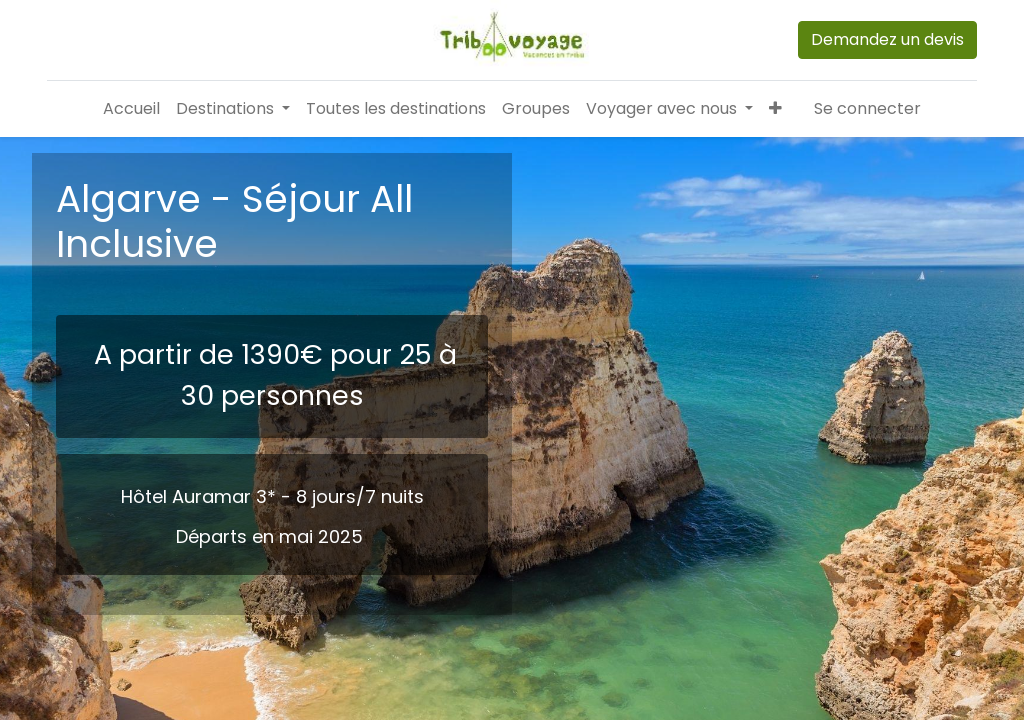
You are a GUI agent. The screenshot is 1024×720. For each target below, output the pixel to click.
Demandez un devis (887, 39)
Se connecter (867, 108)
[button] (775, 109)
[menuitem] (131, 109)
